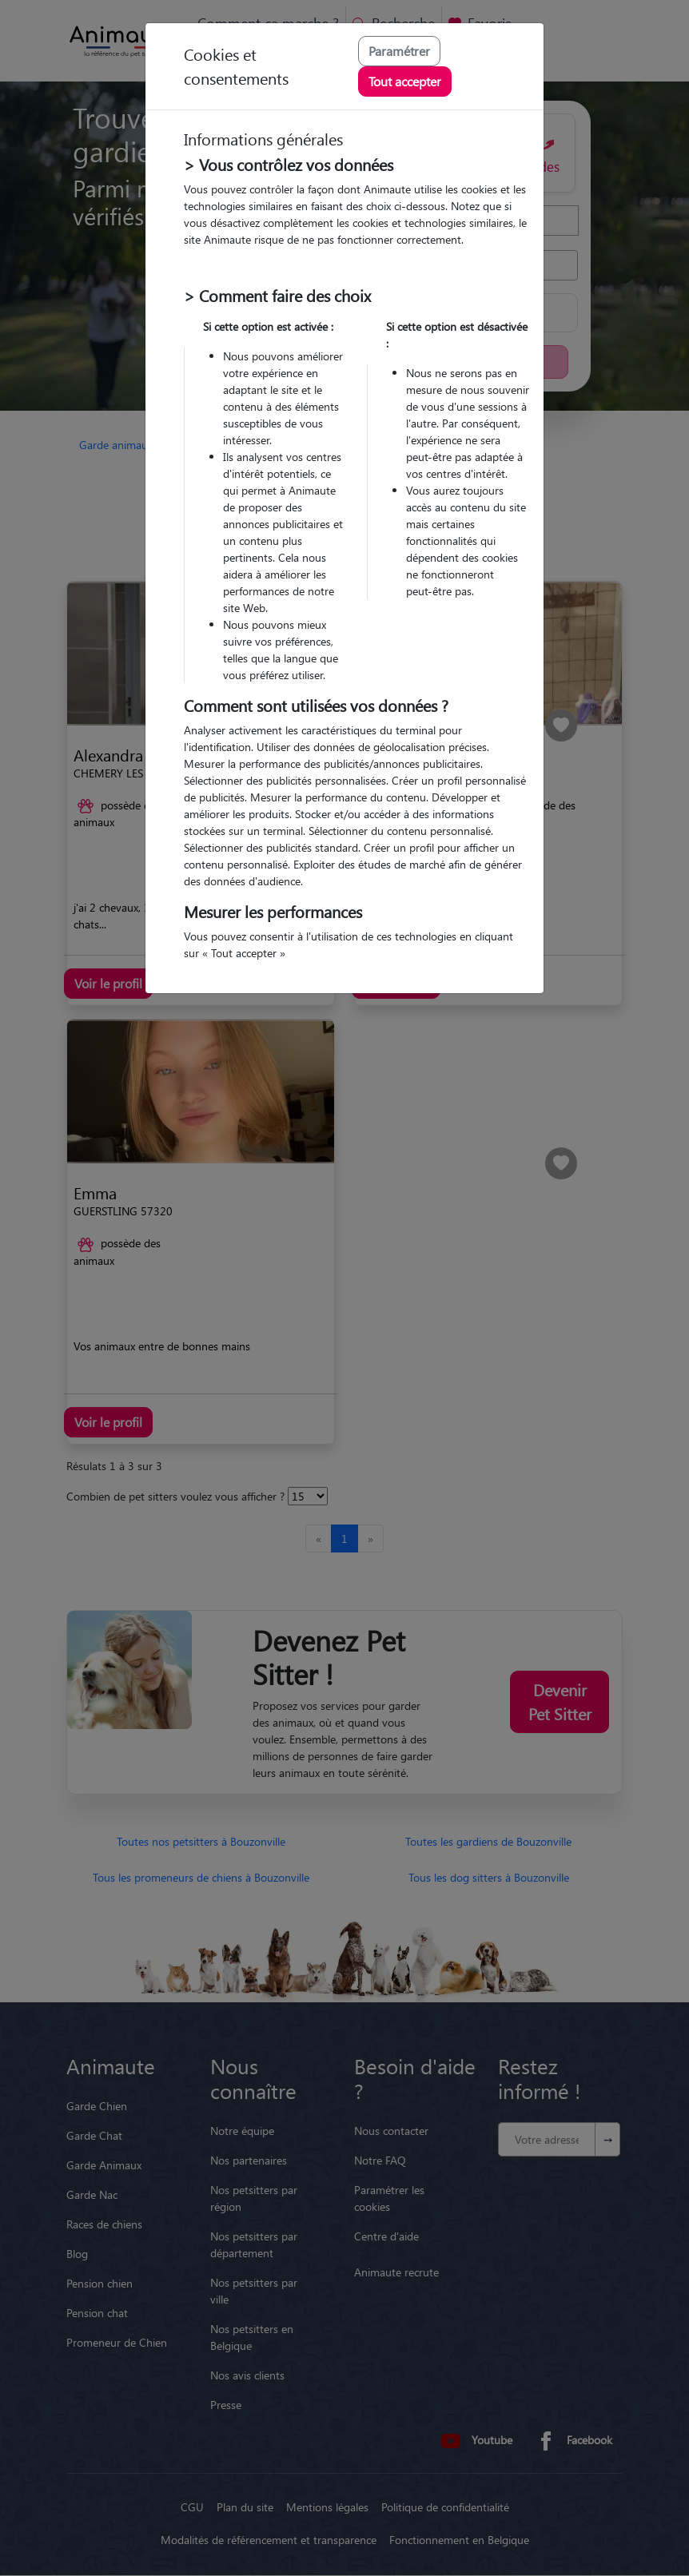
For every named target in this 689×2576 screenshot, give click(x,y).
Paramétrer (399, 50)
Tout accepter (404, 81)
